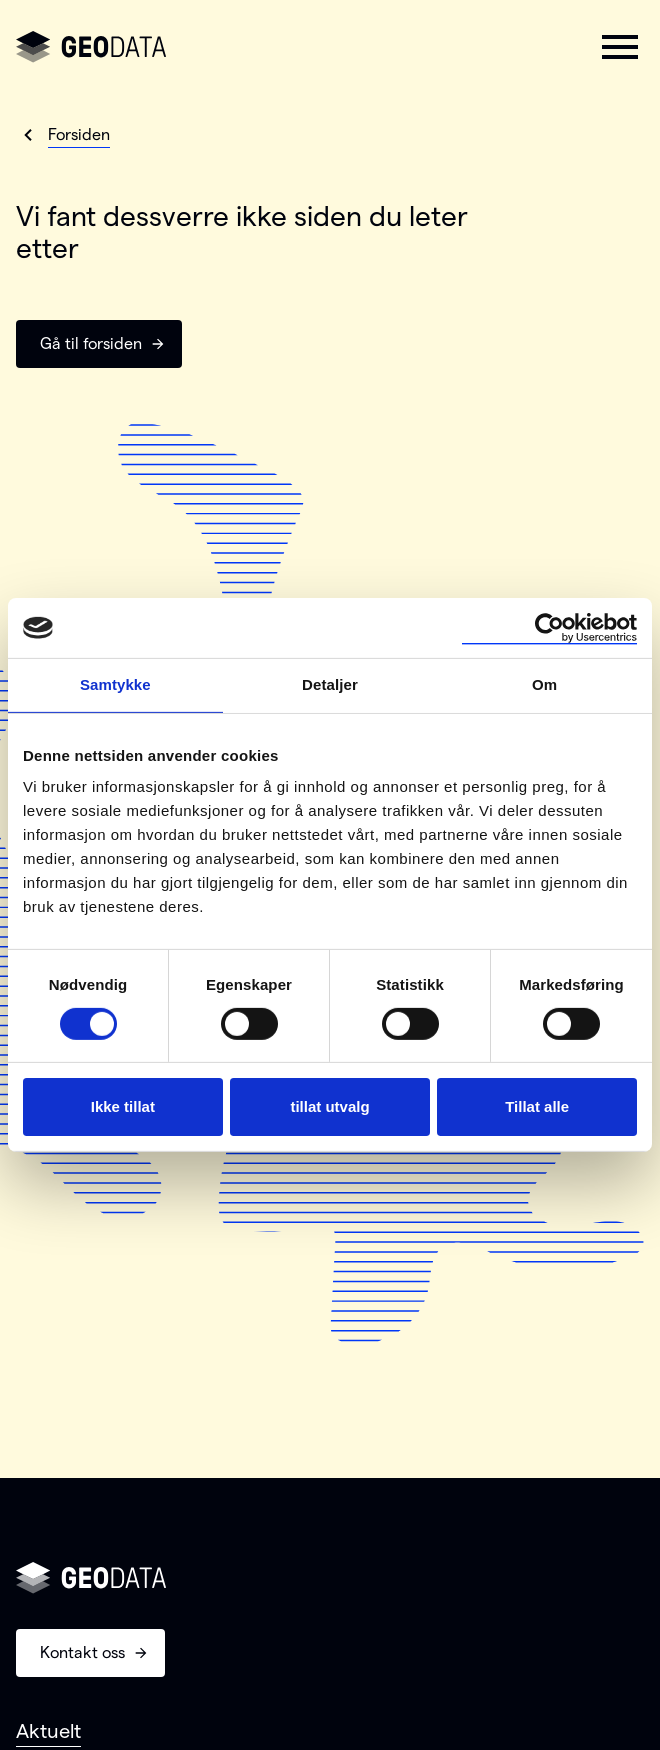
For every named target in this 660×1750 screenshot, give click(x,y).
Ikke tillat (123, 1106)
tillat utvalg (329, 1106)
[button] (620, 47)
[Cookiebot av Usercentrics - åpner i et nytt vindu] (549, 628)
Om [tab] (544, 684)
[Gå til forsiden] (91, 47)
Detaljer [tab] (330, 684)
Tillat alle (537, 1106)
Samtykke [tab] (115, 684)
